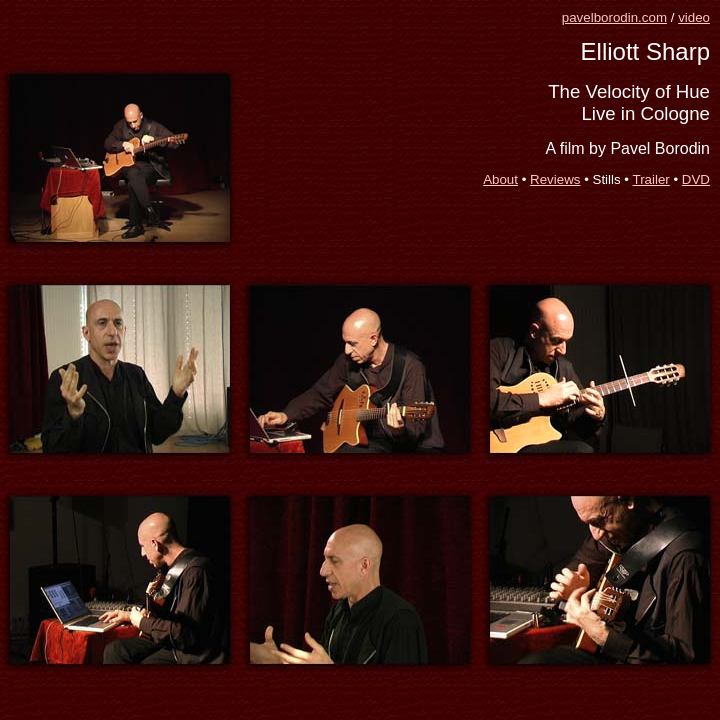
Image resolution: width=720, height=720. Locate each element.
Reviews (555, 179)
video (694, 17)
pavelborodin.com (614, 17)
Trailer (651, 179)
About (500, 179)
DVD (696, 179)
